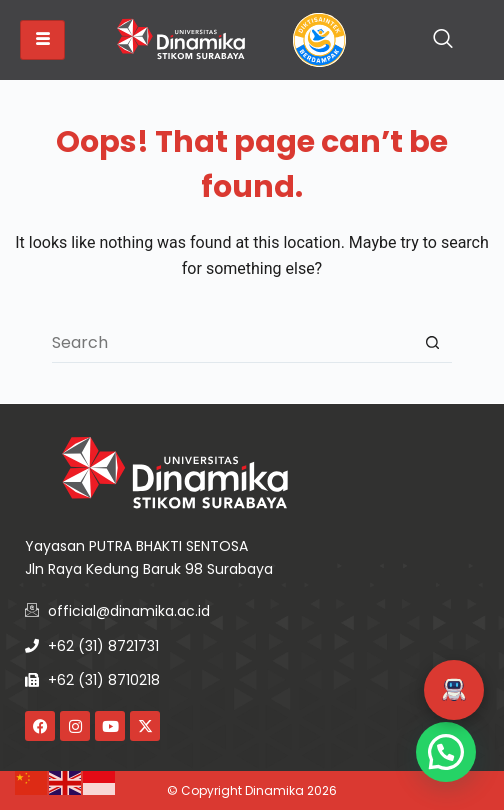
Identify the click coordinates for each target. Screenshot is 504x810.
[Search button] (432, 343)
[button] (454, 690)
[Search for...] (232, 343)
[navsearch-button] (443, 40)
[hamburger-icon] (42, 40)
